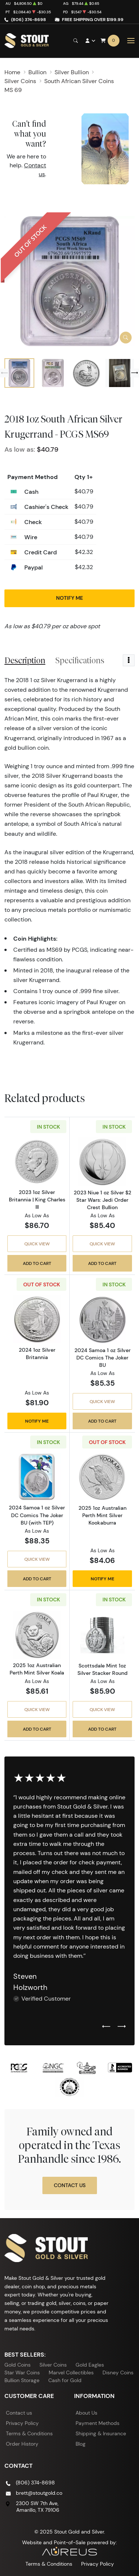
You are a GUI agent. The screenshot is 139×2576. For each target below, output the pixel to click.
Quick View (37, 1243)
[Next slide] (134, 373)
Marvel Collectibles (71, 2372)
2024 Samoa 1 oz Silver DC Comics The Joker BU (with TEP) (37, 1515)
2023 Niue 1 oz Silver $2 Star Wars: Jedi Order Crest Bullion (102, 1200)
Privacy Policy (22, 2423)
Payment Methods (97, 2423)
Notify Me (69, 598)
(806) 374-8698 (28, 19)
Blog (81, 2443)
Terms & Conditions (29, 2433)
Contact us (19, 2412)
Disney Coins (117, 2372)
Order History (22, 2443)
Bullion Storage (21, 2380)
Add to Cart (37, 1263)
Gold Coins (17, 2364)
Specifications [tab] (79, 660)
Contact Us (70, 2185)
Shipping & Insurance (101, 2433)
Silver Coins (53, 2364)
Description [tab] (24, 660)
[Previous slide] (4, 373)
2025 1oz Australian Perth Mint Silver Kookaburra (102, 1515)
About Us (86, 2412)
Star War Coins (22, 2372)
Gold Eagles (90, 2364)
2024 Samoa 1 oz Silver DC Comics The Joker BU (102, 1357)
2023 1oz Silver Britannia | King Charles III (37, 1199)
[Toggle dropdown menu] (129, 660)
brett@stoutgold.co (39, 2493)
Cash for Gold (64, 2380)
